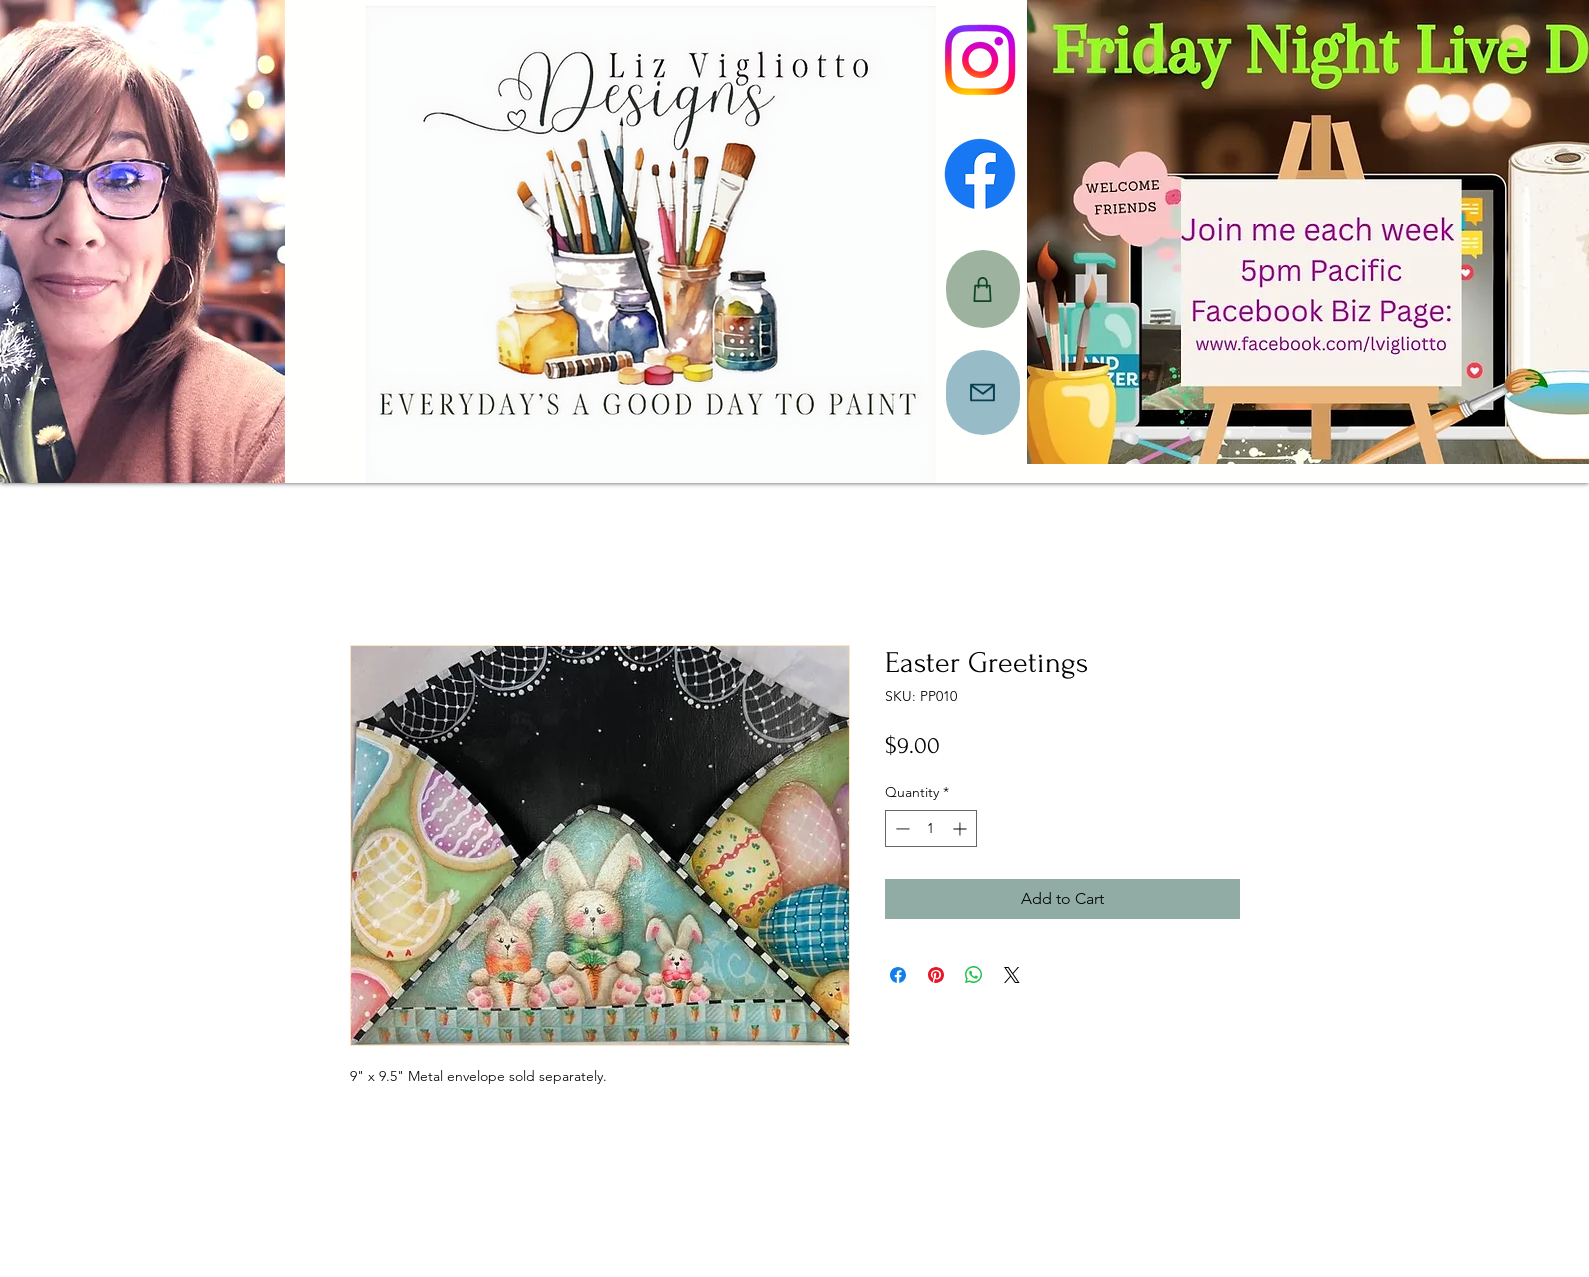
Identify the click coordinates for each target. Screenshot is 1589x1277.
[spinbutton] (931, 828)
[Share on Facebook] (898, 975)
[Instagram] (980, 60)
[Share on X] (1012, 975)
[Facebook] (980, 174)
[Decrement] (900, 828)
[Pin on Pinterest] (936, 975)
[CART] (983, 289)
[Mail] (983, 392)
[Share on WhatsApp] (974, 975)
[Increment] (961, 828)
